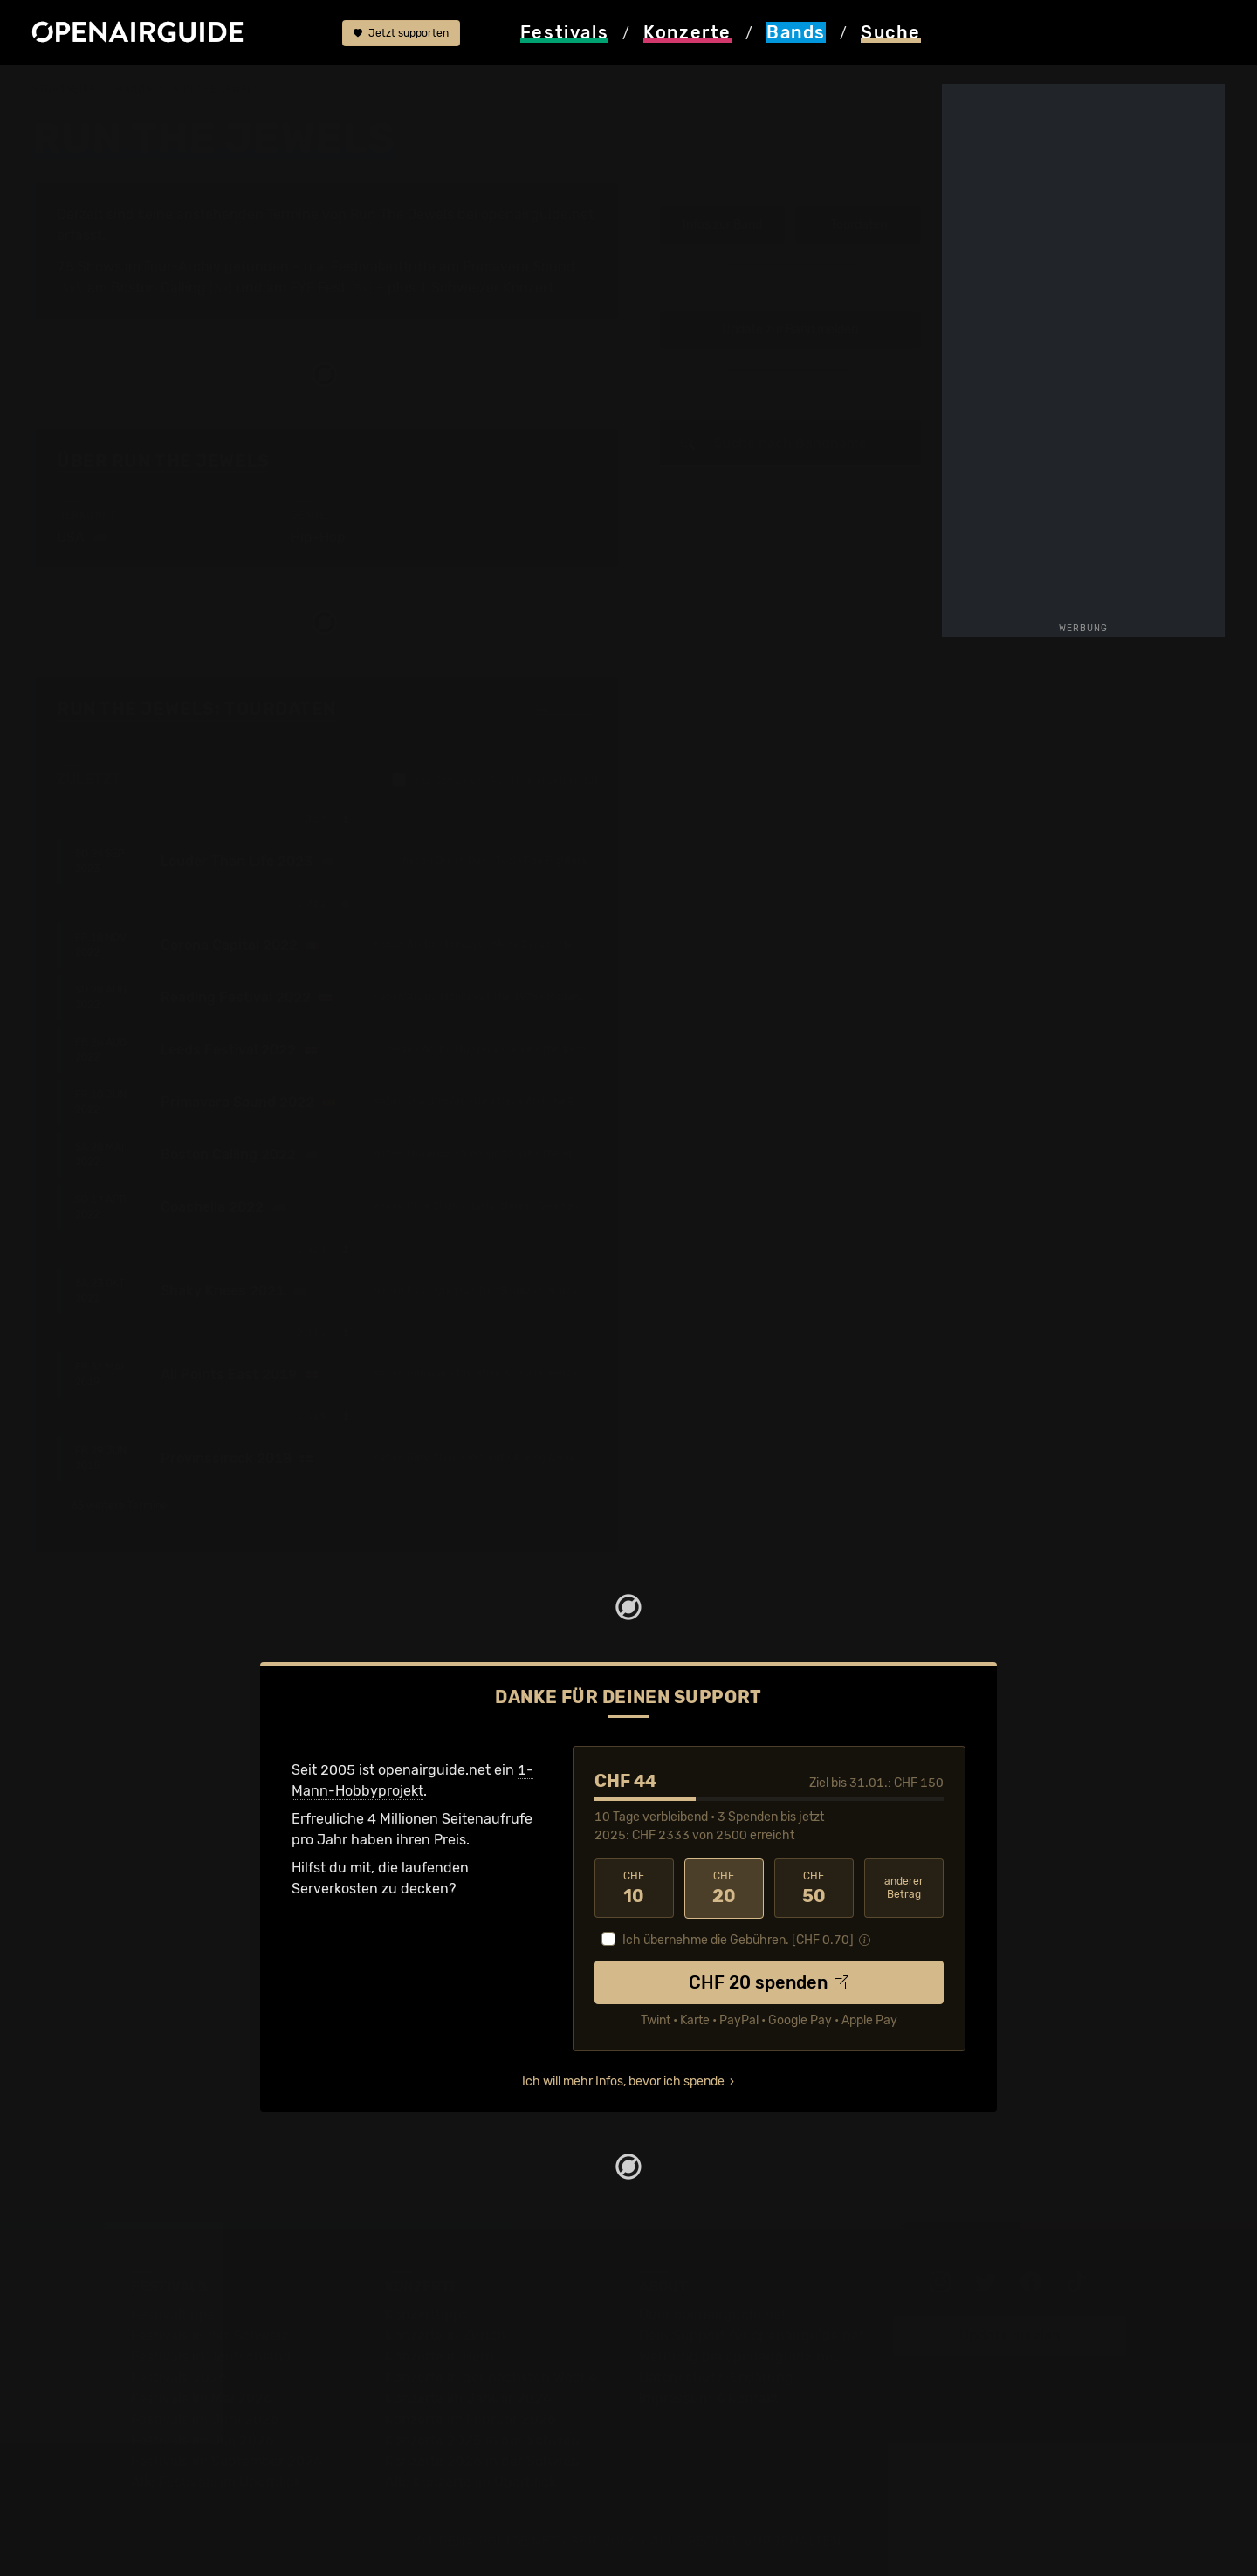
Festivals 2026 (179, 2376)
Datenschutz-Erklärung (716, 2376)
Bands (133, 89)
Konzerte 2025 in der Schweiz (483, 2439)
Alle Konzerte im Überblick (470, 2481)
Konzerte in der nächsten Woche (491, 2376)
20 (724, 1888)
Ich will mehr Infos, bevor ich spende (623, 2080)
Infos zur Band (722, 224)
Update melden (1010, 2334)
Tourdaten (858, 224)
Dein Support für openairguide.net (751, 2334)
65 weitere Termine (127, 1506)
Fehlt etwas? (565, 709)
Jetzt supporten (401, 33)
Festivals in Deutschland (211, 2355)
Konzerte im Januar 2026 (468, 2397)
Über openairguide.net (712, 2313)
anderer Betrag (904, 1887)
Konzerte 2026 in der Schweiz (483, 2460)
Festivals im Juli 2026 (202, 2439)
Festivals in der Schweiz (209, 2334)
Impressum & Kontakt (709, 2397)
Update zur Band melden (790, 329)
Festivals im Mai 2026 (201, 2397)
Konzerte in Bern (439, 2355)
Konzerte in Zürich (445, 2334)
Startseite (64, 89)
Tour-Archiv (182, 266)
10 (634, 1888)
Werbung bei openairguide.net (738, 2355)
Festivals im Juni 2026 (205, 2418)
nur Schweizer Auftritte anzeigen (494, 780)
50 (814, 1888)
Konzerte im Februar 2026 (470, 2418)
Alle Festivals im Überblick (216, 2481)
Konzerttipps (427, 2313)
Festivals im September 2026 (226, 2460)
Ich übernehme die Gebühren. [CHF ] (738, 1939)
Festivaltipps (173, 2313)
